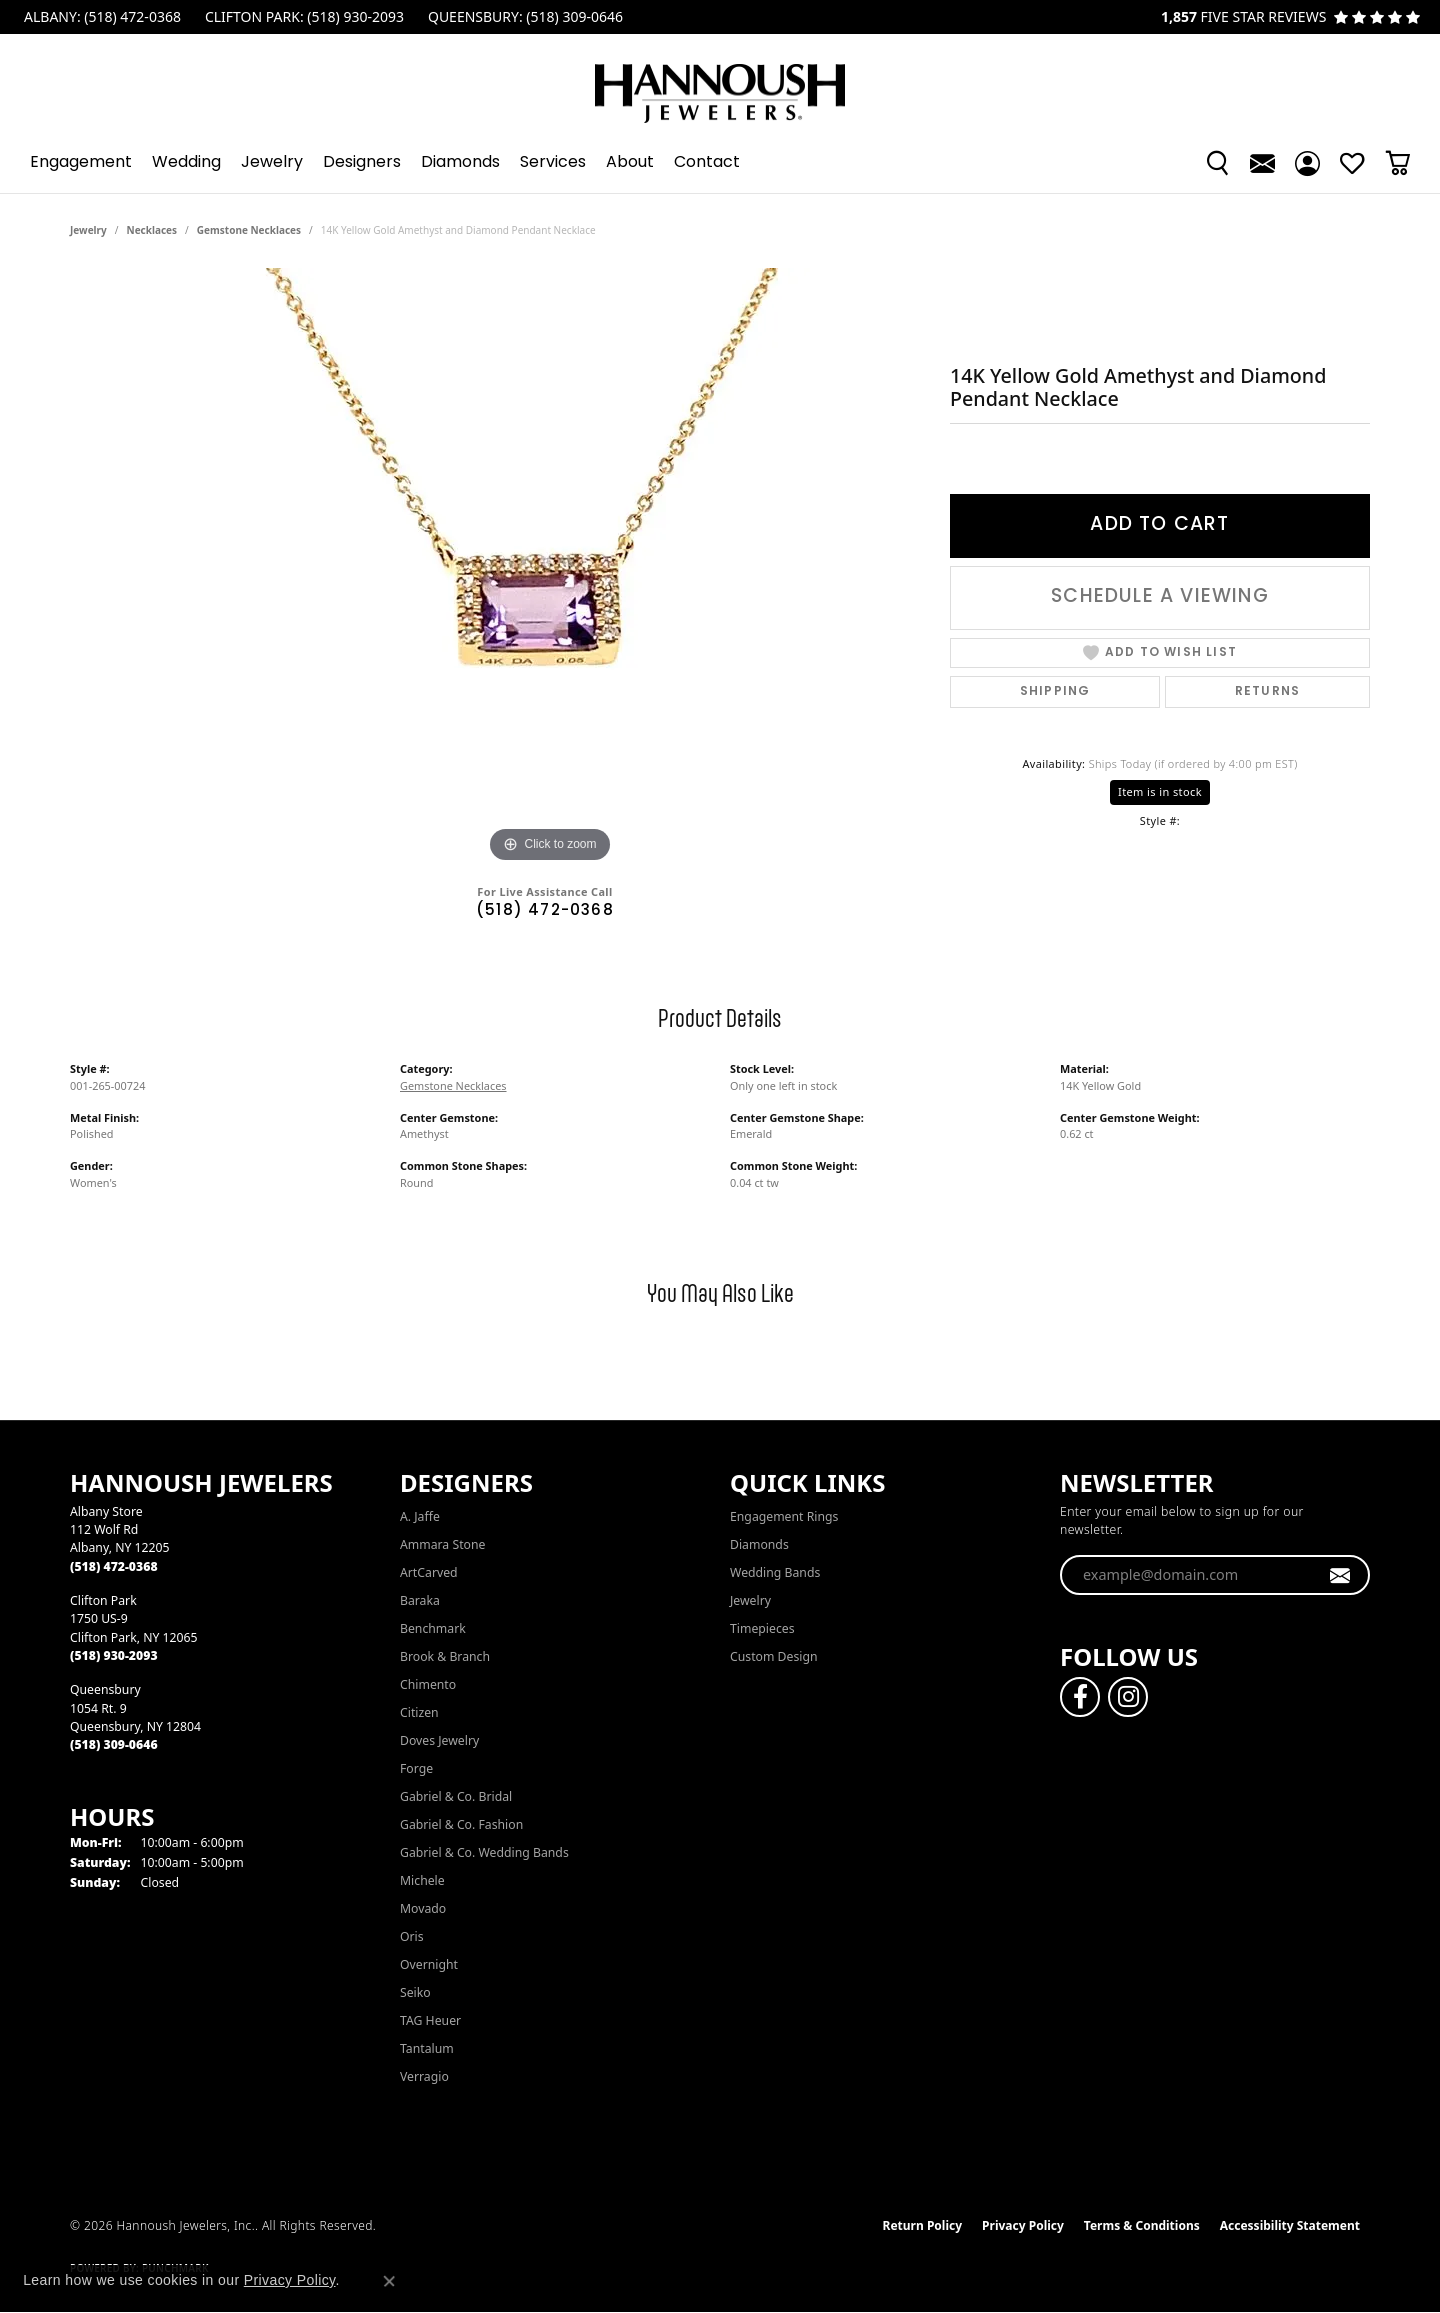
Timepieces (762, 1628)
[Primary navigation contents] (720, 163)
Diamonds (460, 163)
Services (553, 163)
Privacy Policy (1023, 2225)
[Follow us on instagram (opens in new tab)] (1128, 1697)
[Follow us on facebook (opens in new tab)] (1080, 1697)
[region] (550, 568)
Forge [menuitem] (416, 1768)
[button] (1217, 163)
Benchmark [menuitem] (433, 1628)
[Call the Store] (114, 1566)
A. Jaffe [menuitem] (420, 1516)
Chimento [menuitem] (428, 1684)
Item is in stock (1160, 791)
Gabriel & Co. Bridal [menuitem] (456, 1796)
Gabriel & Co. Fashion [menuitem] (461, 1824)
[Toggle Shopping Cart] (1397, 163)
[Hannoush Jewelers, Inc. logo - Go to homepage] (720, 83)
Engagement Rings (784, 1516)
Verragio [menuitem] (424, 2076)
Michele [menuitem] (422, 1880)
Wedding (186, 163)
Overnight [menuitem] (429, 1964)
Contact (707, 163)
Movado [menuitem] (423, 1908)
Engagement (81, 163)
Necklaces (152, 230)
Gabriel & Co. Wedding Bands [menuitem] (484, 1852)
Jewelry (272, 163)
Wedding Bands (775, 1572)
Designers (362, 163)
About (630, 163)
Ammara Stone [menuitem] (442, 1544)
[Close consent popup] (389, 2281)
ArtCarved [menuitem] (429, 1572)
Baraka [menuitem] (420, 1600)
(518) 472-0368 (545, 911)
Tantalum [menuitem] (427, 2048)
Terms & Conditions (1142, 2225)
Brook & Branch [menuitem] (445, 1656)
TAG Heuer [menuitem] (430, 2020)
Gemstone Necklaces (249, 230)
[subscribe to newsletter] (1340, 1575)
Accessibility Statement (1290, 2225)
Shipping (1055, 692)
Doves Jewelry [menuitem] (439, 1740)
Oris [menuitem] (412, 1936)
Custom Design (774, 1656)
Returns (1267, 692)
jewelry (88, 230)
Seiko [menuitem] (415, 1992)
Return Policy (923, 2225)
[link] (100, 17)
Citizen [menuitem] (419, 1712)
